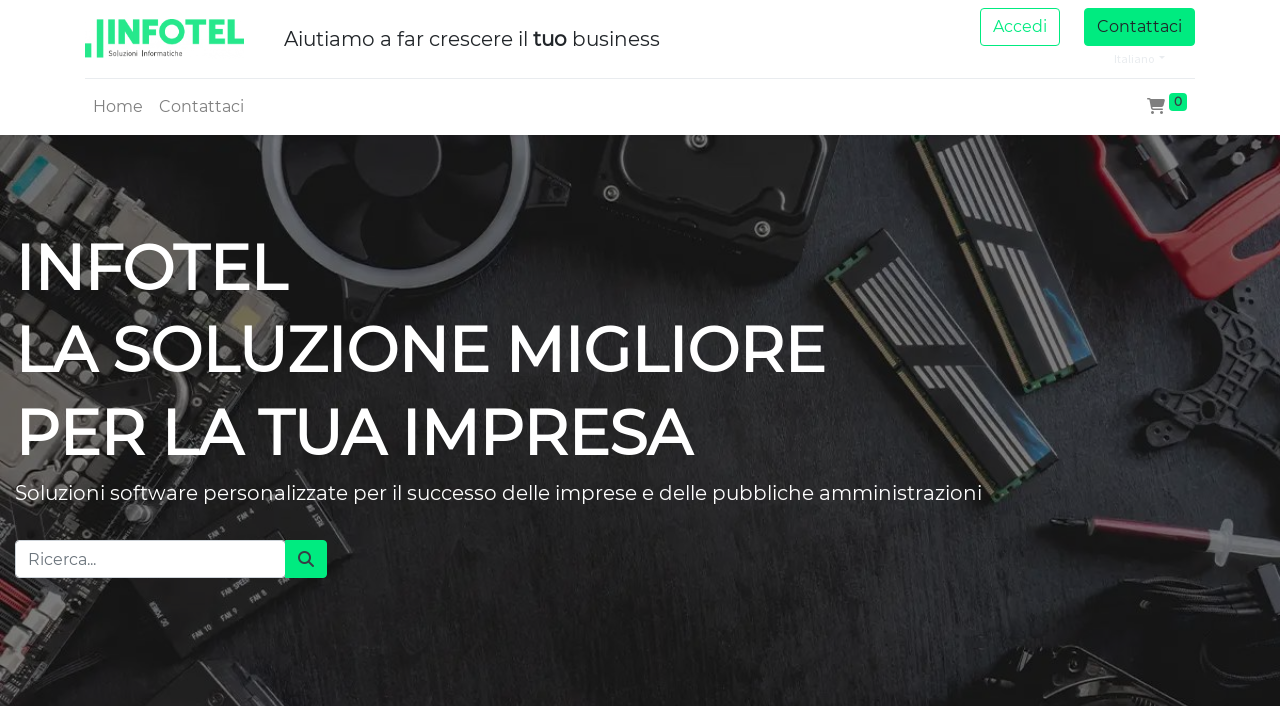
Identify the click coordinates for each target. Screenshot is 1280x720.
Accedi (1020, 26)
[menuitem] (118, 107)
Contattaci (1139, 26)
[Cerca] (306, 559)
